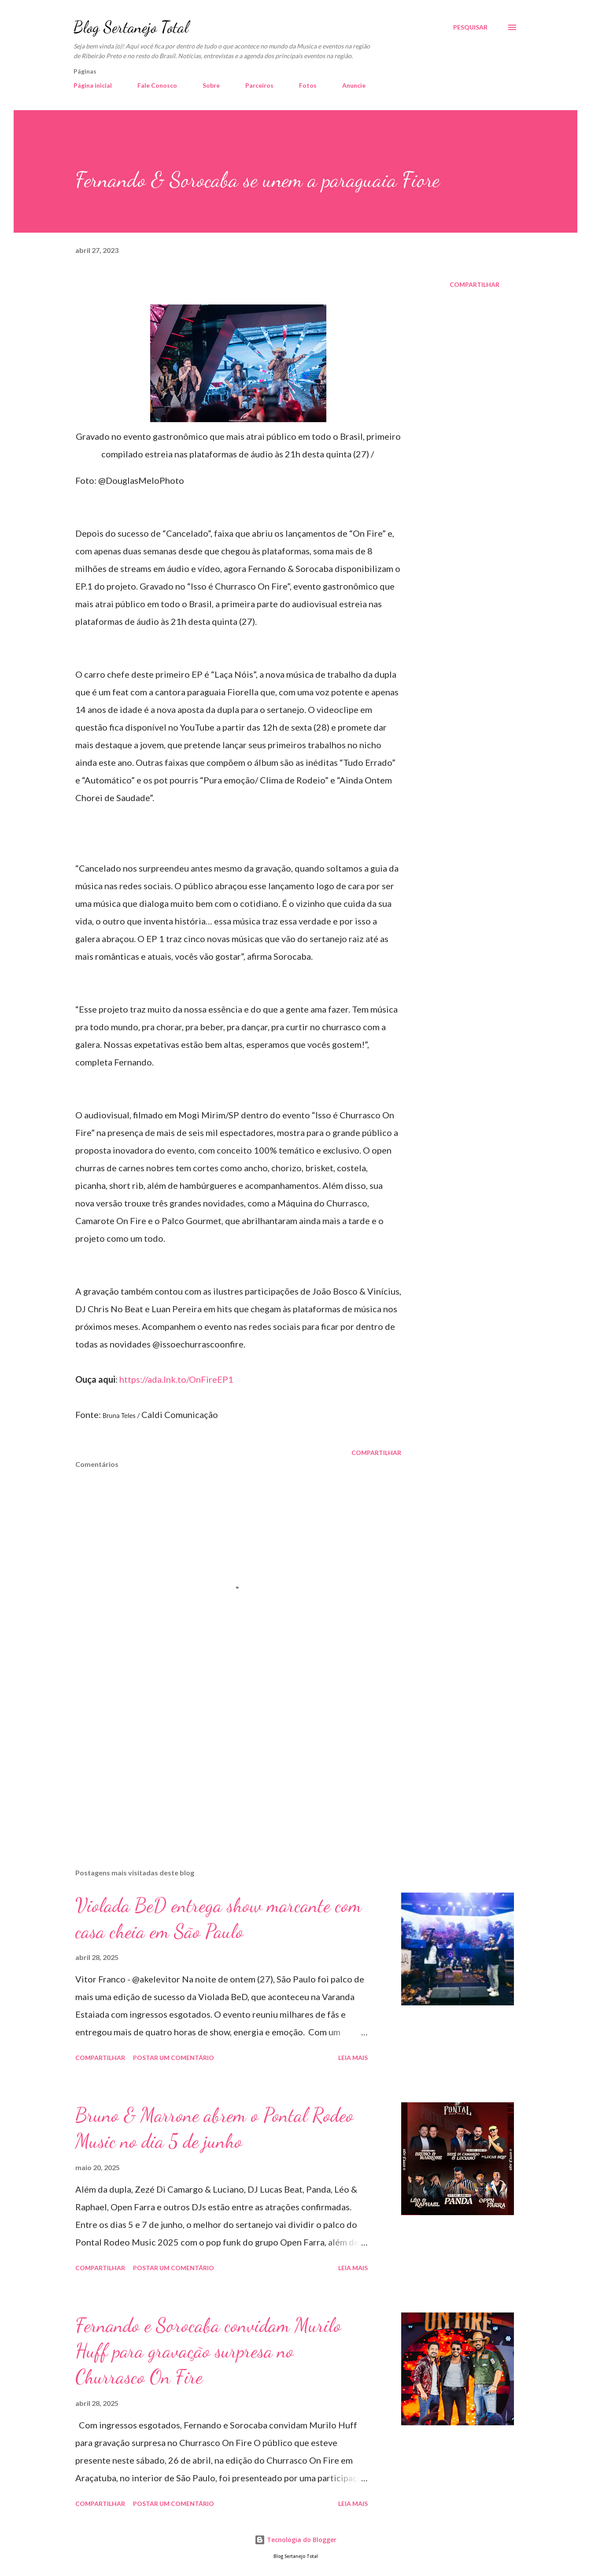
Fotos (308, 85)
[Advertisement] (224, 1758)
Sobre (211, 85)
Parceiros (259, 85)
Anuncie (354, 85)
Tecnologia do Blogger (295, 2539)
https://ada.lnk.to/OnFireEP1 (176, 1379)
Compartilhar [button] (474, 284)
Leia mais (353, 2057)
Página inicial (93, 85)
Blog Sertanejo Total (131, 27)
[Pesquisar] (470, 27)
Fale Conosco (157, 85)
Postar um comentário (173, 2057)
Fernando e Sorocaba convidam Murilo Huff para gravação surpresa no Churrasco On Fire (208, 2351)
